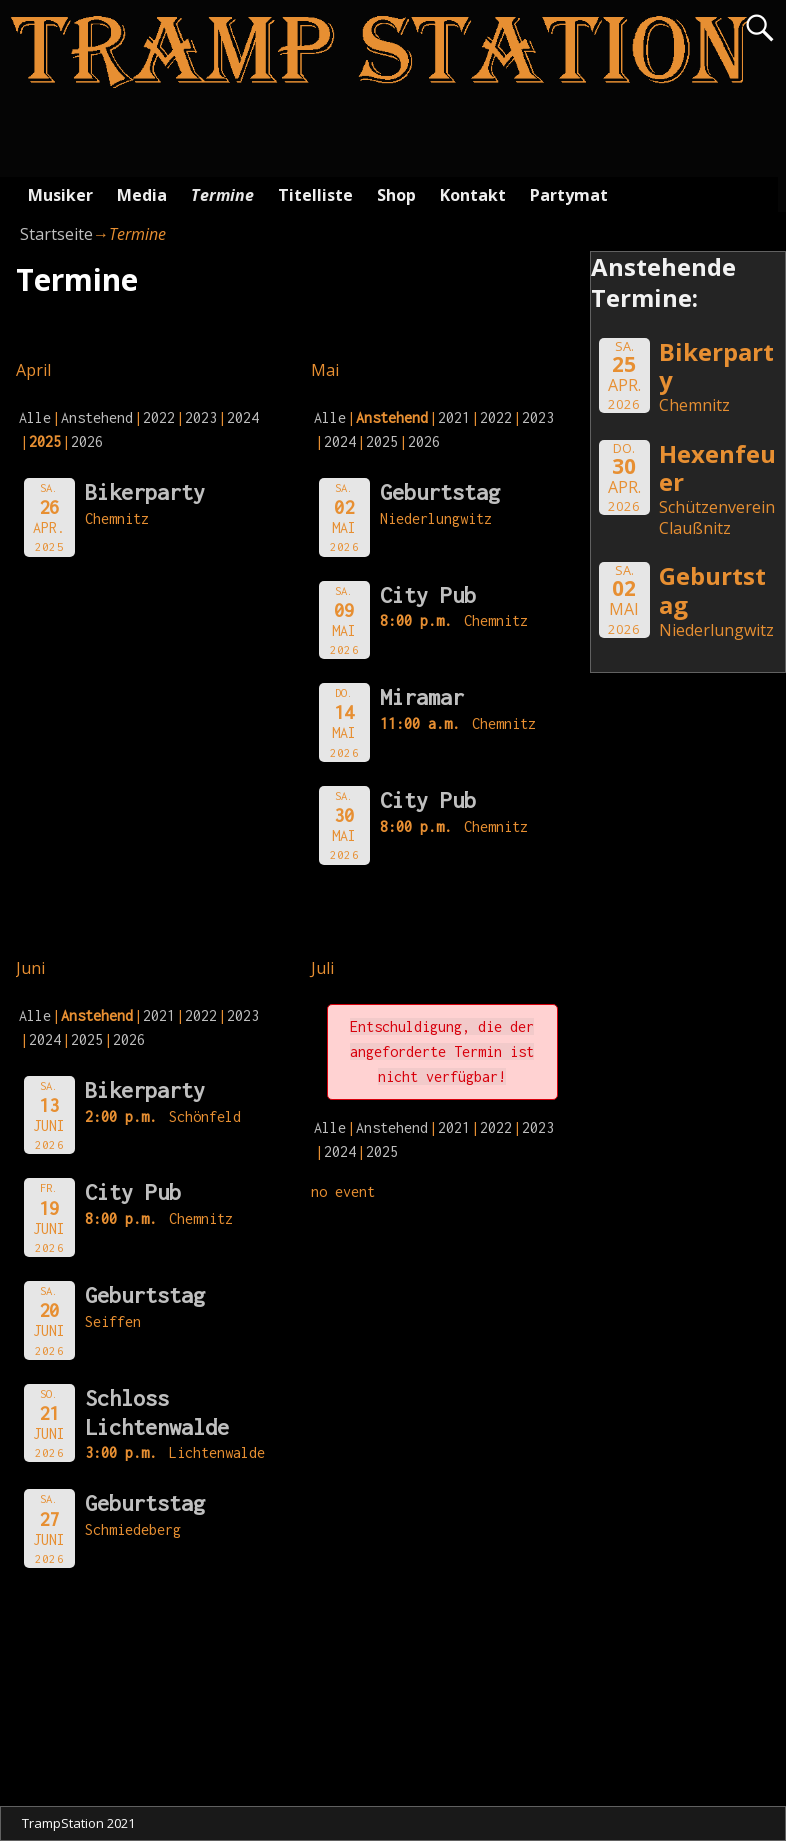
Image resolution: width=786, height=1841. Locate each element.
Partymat (569, 195)
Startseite (56, 234)
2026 (87, 441)
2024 (243, 417)
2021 (454, 417)
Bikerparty (145, 492)
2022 (159, 417)
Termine (222, 195)
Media (142, 195)
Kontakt (473, 195)
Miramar (422, 697)
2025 (382, 441)
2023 (201, 417)
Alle (35, 417)
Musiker (60, 195)
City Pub (428, 595)
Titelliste (315, 195)
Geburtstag (440, 492)
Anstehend (97, 417)
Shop (396, 195)
